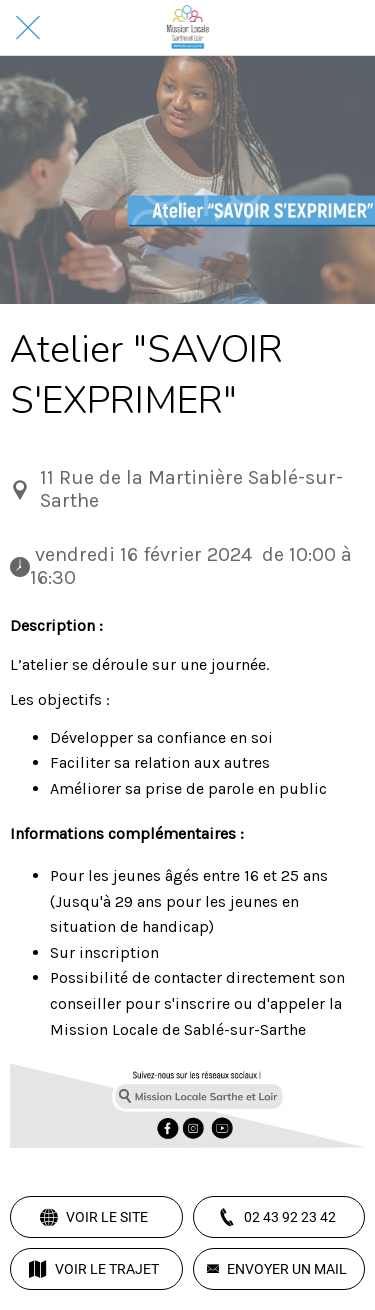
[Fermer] (28, 28)
